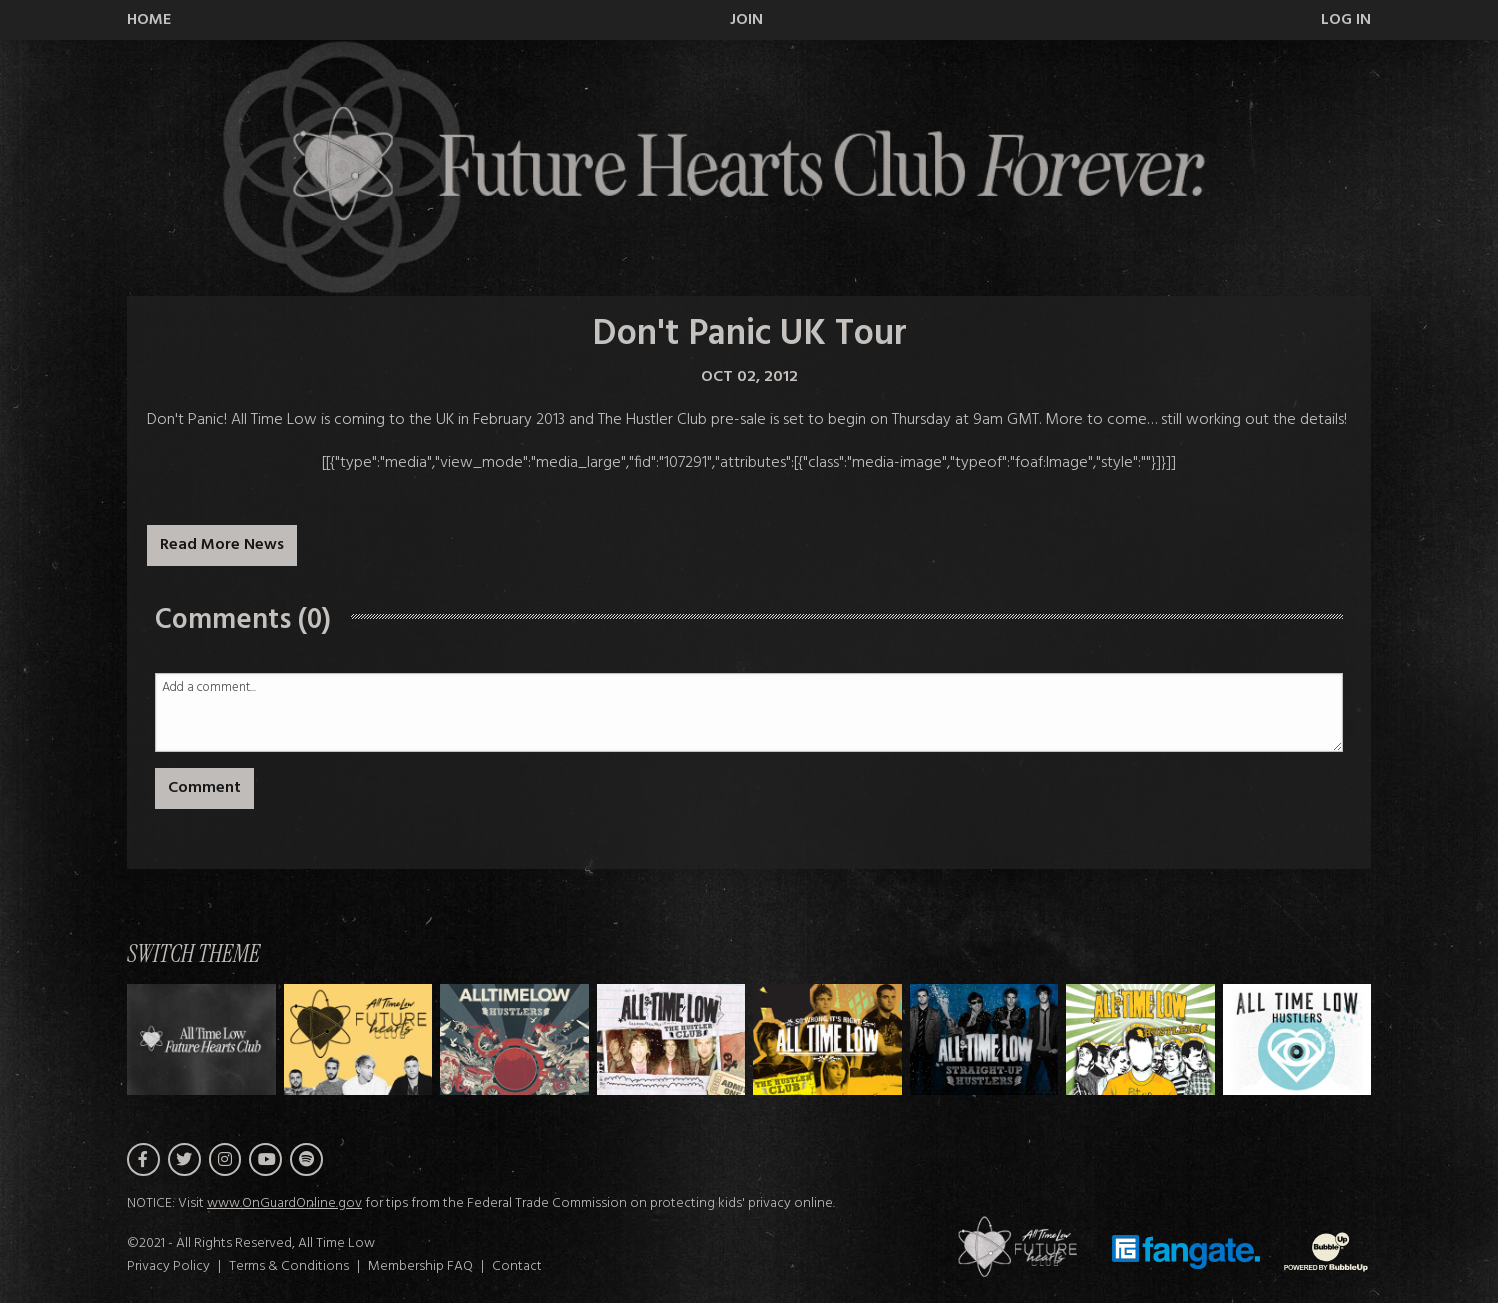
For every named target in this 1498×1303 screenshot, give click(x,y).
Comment (204, 788)
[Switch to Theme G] (1297, 1039)
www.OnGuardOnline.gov (284, 1203)
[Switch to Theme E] (984, 1039)
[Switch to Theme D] (827, 1039)
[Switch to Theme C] (671, 1039)
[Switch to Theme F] (1140, 1039)
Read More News (222, 545)
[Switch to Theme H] (201, 1039)
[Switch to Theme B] (514, 1039)
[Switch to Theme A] (358, 1039)
